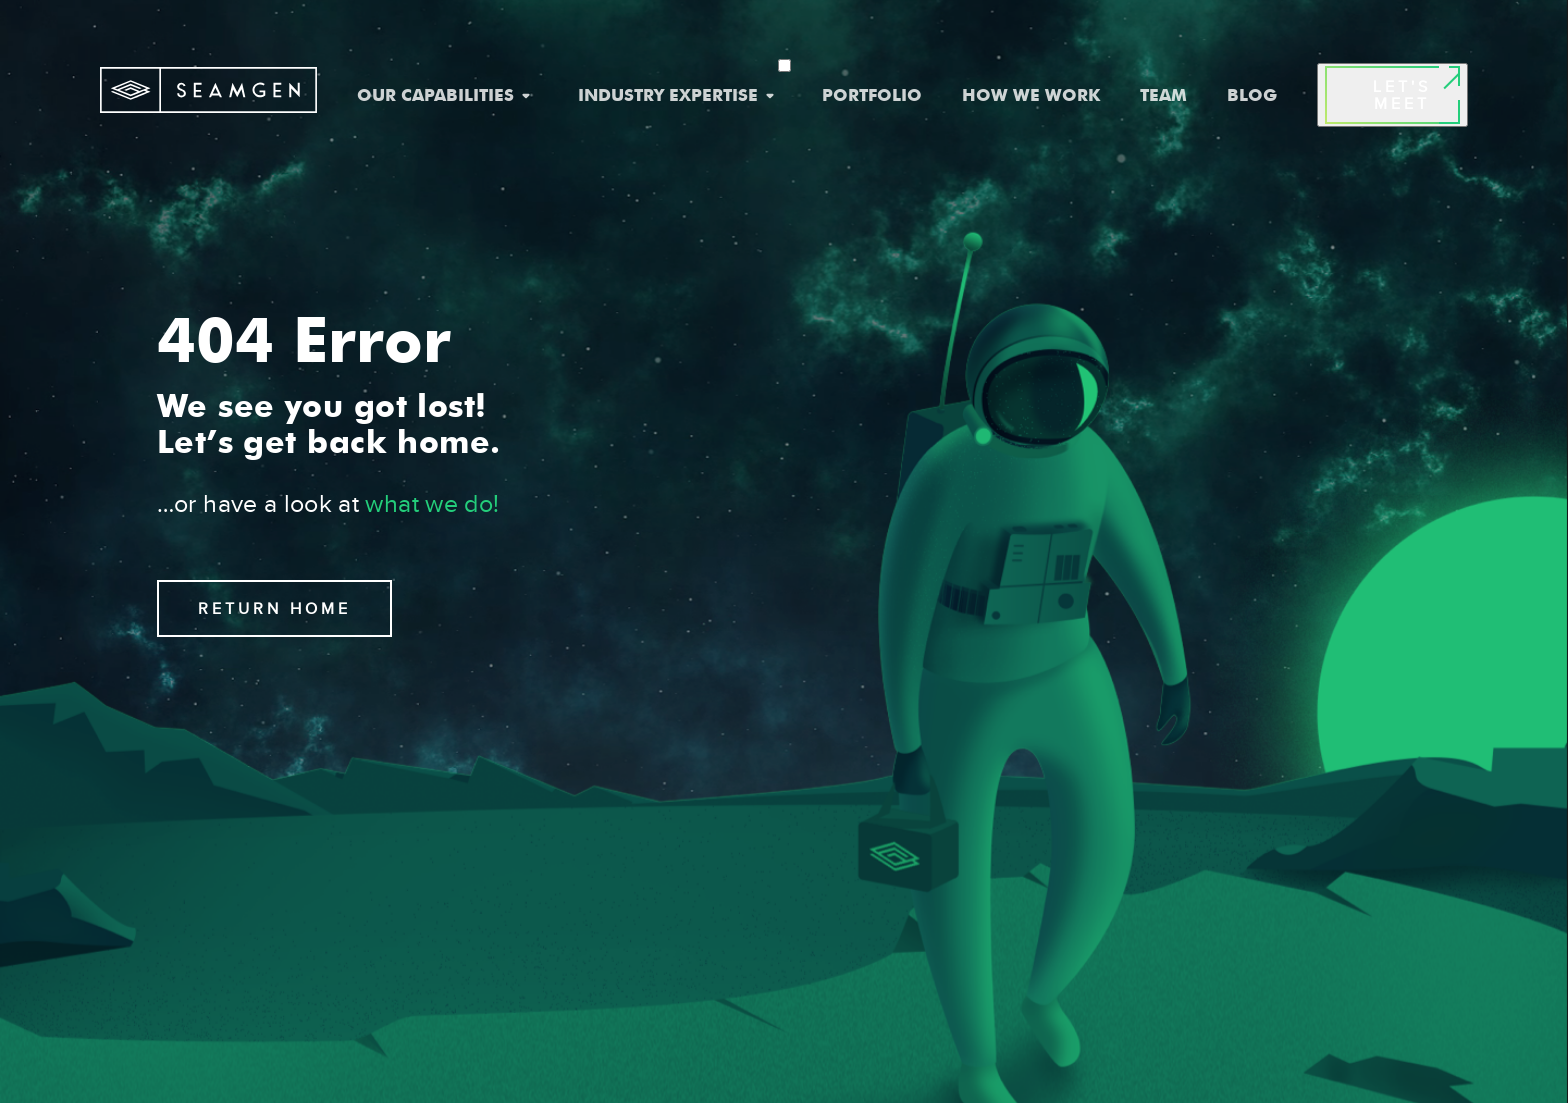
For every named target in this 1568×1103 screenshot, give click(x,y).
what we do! (432, 503)
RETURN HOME (274, 608)
